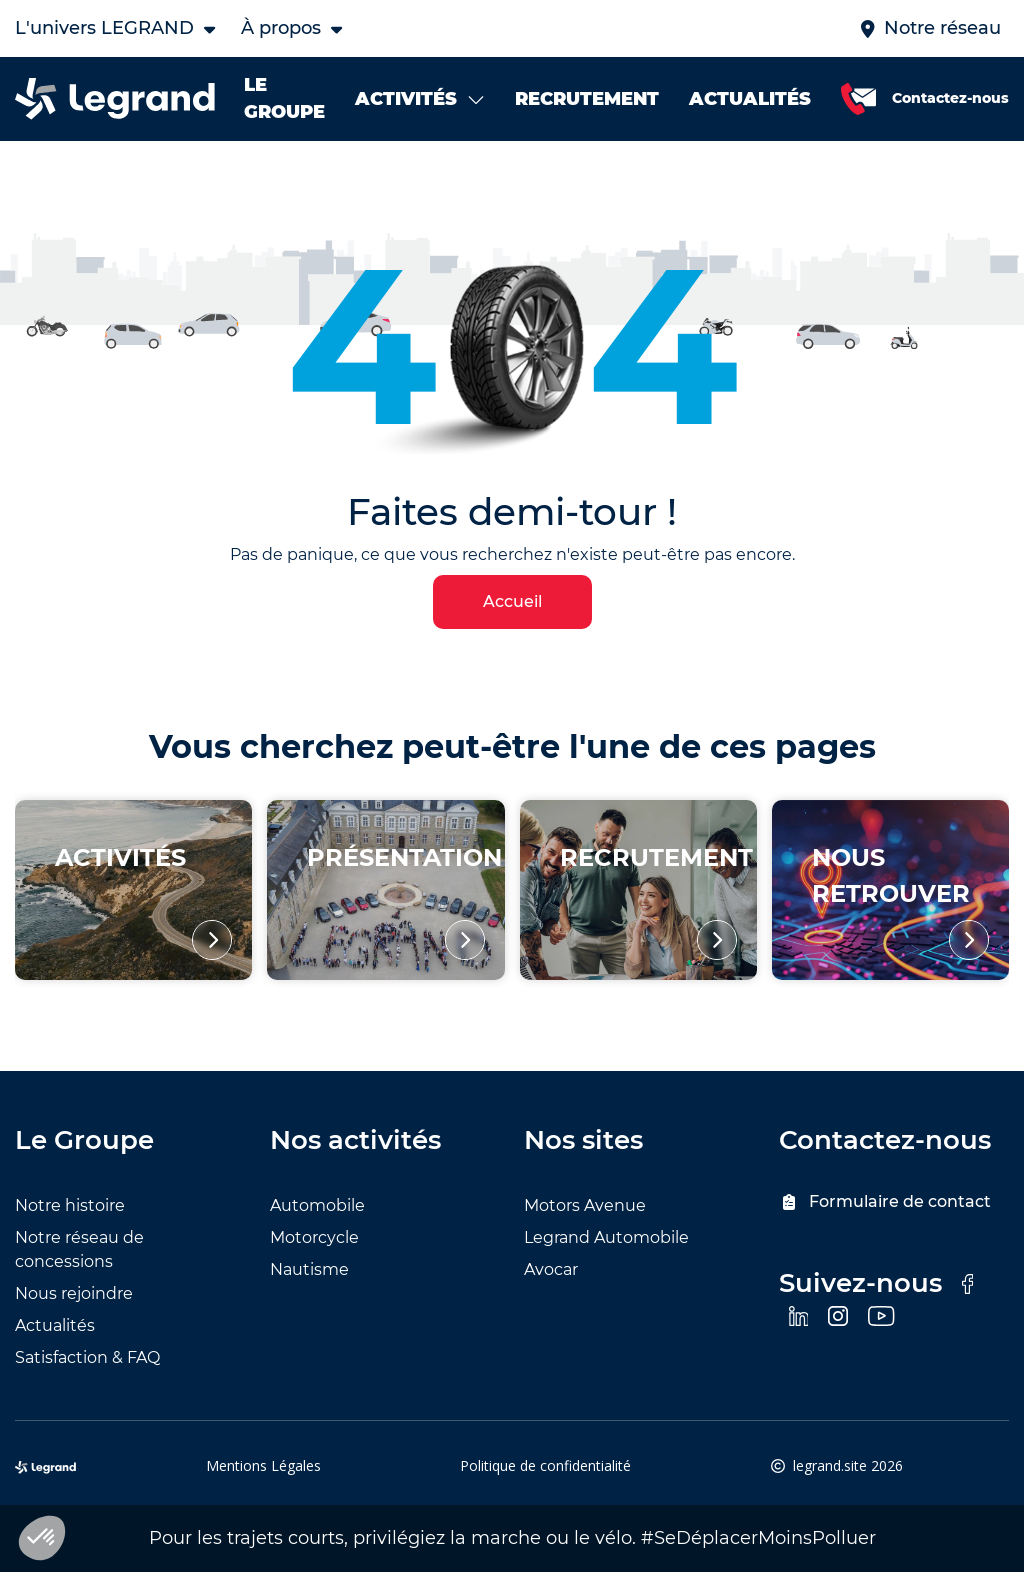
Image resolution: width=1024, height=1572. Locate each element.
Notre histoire (70, 1205)
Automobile (317, 1205)
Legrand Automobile (606, 1237)
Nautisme (309, 1269)
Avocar (551, 1269)
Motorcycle (314, 1237)
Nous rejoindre (74, 1293)
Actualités (55, 1325)
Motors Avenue (585, 1205)
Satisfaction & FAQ (87, 1357)
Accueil (512, 601)
